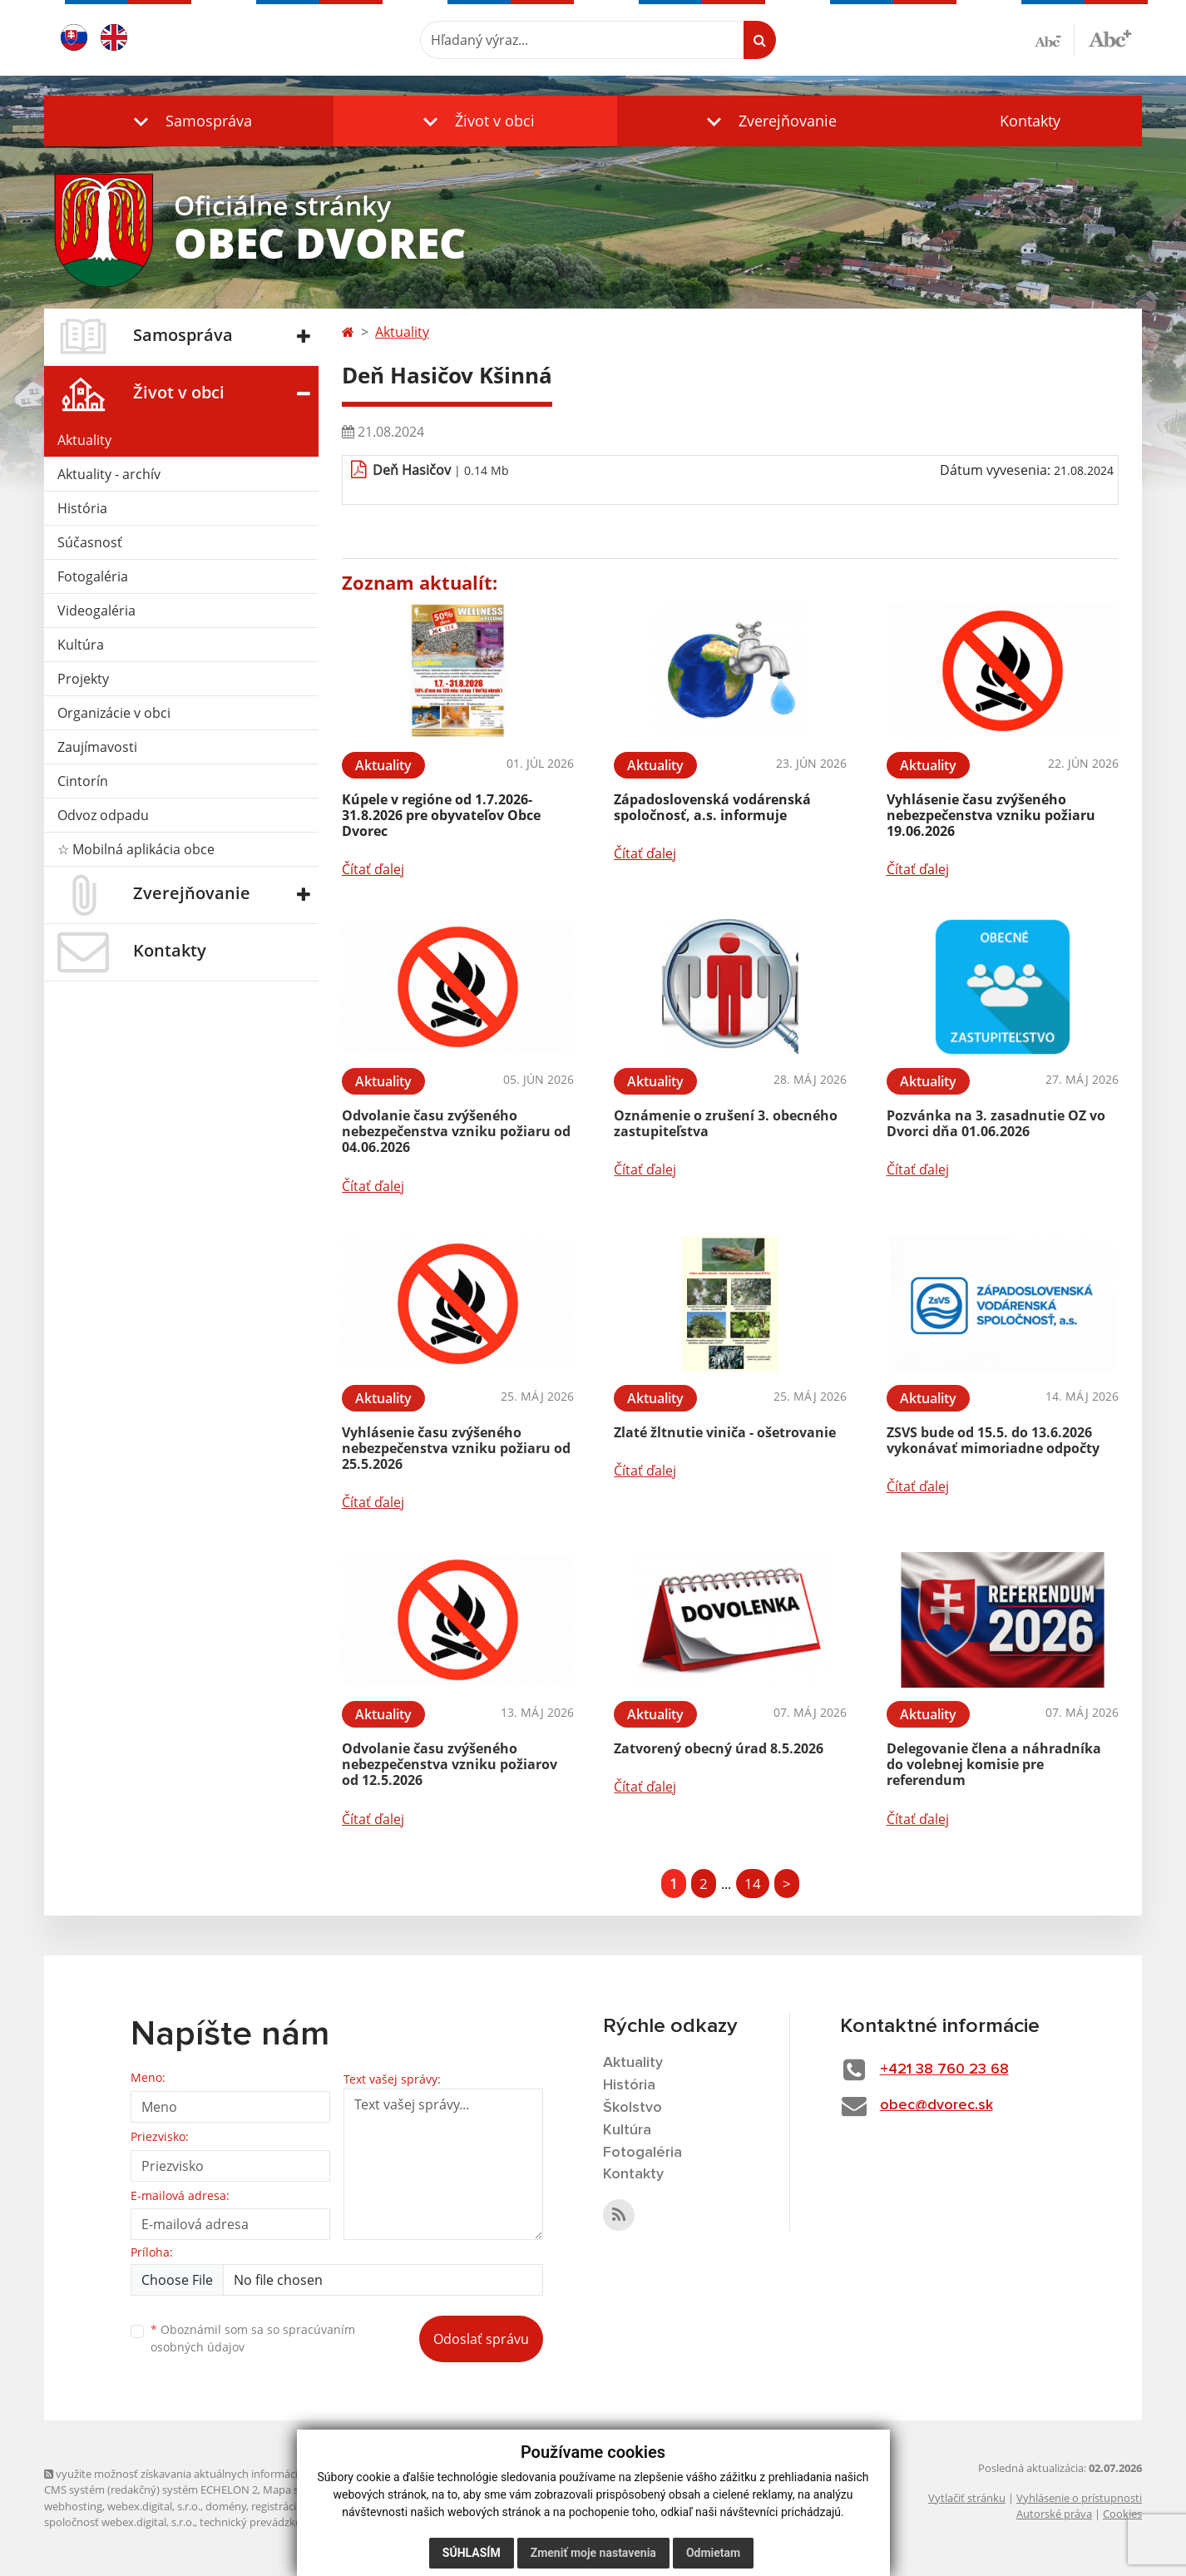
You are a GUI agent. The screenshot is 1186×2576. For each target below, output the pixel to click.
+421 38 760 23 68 (944, 2069)
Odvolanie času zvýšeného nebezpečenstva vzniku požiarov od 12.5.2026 (449, 1764)
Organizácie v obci (113, 713)
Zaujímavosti (97, 747)
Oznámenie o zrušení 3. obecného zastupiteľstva (726, 1123)
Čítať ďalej (373, 869)
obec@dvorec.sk (936, 2105)
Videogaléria (96, 610)
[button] (189, 121)
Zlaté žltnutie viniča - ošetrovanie (725, 1432)
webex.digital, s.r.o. (153, 2506)
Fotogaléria (92, 576)
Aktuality (84, 440)
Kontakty (1030, 121)
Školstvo (632, 2107)
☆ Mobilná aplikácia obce (136, 849)
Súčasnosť (89, 542)
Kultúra (80, 644)
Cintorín (82, 781)
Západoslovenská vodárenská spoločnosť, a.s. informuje (712, 807)
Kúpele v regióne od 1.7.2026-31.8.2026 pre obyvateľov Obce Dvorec (441, 815)
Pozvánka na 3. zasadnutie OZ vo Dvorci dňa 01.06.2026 (996, 1123)
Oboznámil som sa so (253, 2338)
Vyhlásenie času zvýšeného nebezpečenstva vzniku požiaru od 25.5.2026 (456, 1448)
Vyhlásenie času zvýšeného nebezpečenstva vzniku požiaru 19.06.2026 (991, 815)
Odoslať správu (481, 2339)
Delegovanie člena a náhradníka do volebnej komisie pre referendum (994, 1764)
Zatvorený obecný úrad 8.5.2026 (718, 1748)
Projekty (83, 679)
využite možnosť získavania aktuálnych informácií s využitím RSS (208, 2473)
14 (752, 1883)
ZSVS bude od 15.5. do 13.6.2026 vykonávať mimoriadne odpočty (993, 1440)
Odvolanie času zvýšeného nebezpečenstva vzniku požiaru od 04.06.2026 (456, 1131)
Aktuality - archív (109, 474)
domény (225, 2506)
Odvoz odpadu (103, 815)
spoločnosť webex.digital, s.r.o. (119, 2521)
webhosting (73, 2506)
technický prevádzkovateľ (263, 2521)
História (82, 508)
